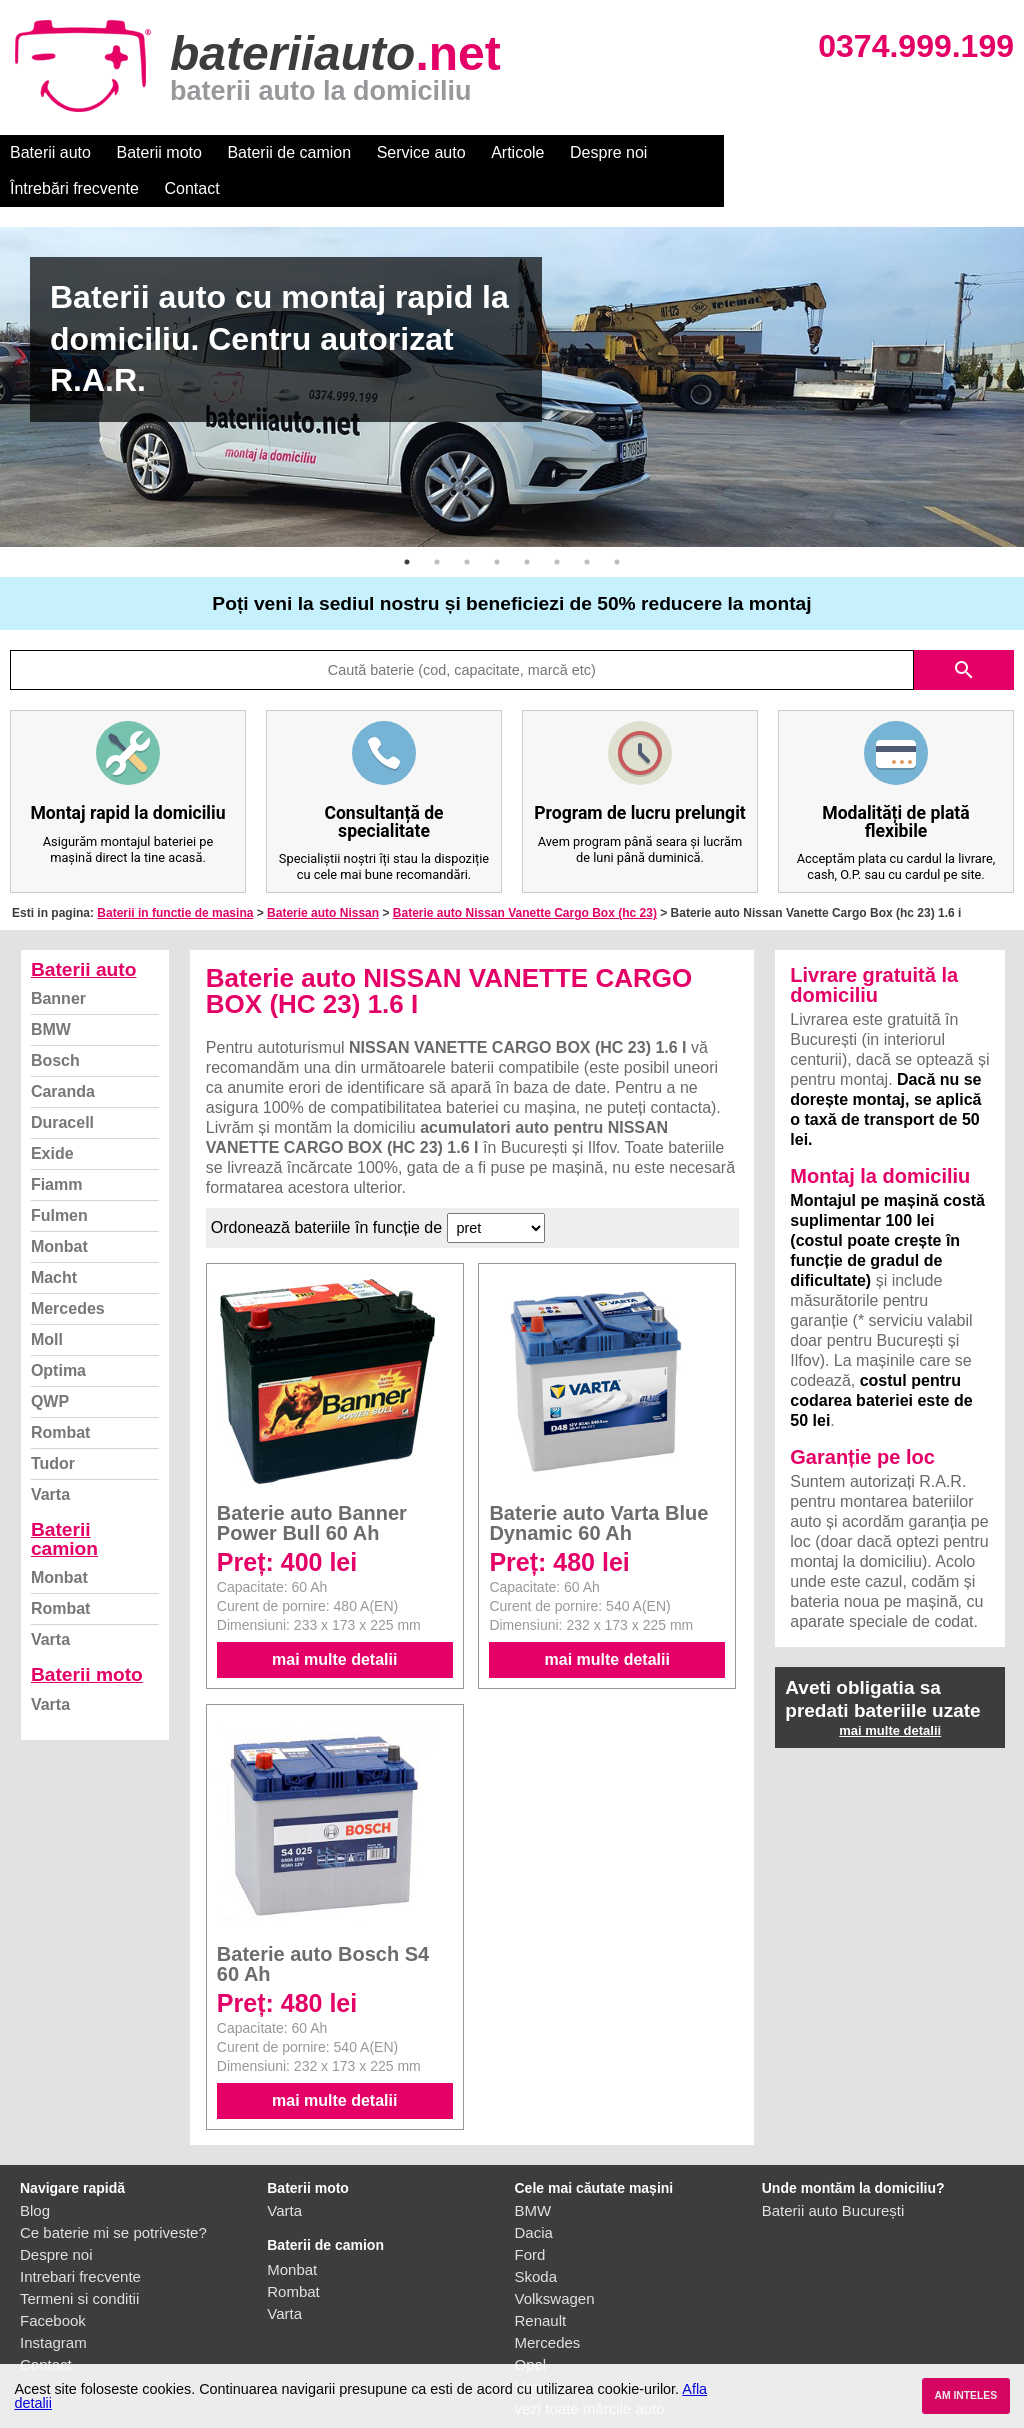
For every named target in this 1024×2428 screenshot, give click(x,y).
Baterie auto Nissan (323, 877)
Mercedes (68, 1272)
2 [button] (437, 526)
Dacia (534, 2196)
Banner (58, 962)
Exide (52, 1117)
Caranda (63, 1055)
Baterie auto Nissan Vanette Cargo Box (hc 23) (525, 877)
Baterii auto (50, 152)
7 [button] (587, 526)
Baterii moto (159, 152)
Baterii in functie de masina (175, 877)
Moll (47, 1303)
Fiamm (57, 1148)
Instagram (53, 2306)
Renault (541, 2284)
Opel (531, 2328)
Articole (517, 152)
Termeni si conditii (79, 2262)
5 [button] (527, 526)
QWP (50, 1365)
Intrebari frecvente (80, 2240)
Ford (530, 2218)
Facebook (53, 2284)
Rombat (61, 1396)
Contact (849, 152)
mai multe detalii (334, 1623)
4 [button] (497, 526)
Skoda (536, 2240)
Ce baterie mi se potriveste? (113, 2196)
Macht (54, 1241)
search (964, 634)
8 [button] (617, 526)
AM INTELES (965, 2395)
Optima (58, 1334)
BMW (51, 993)
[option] (512, 351)
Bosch (55, 1024)
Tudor (53, 1427)
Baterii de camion (289, 152)
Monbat (59, 1210)
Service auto (421, 152)
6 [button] (557, 526)
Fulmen (59, 1179)
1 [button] (407, 526)
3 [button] (467, 526)
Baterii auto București (833, 2174)
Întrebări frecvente (731, 152)
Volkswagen (555, 2262)
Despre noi (608, 152)
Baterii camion (64, 1503)
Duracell (62, 1086)
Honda (537, 2350)
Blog (35, 2174)
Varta (50, 1458)
